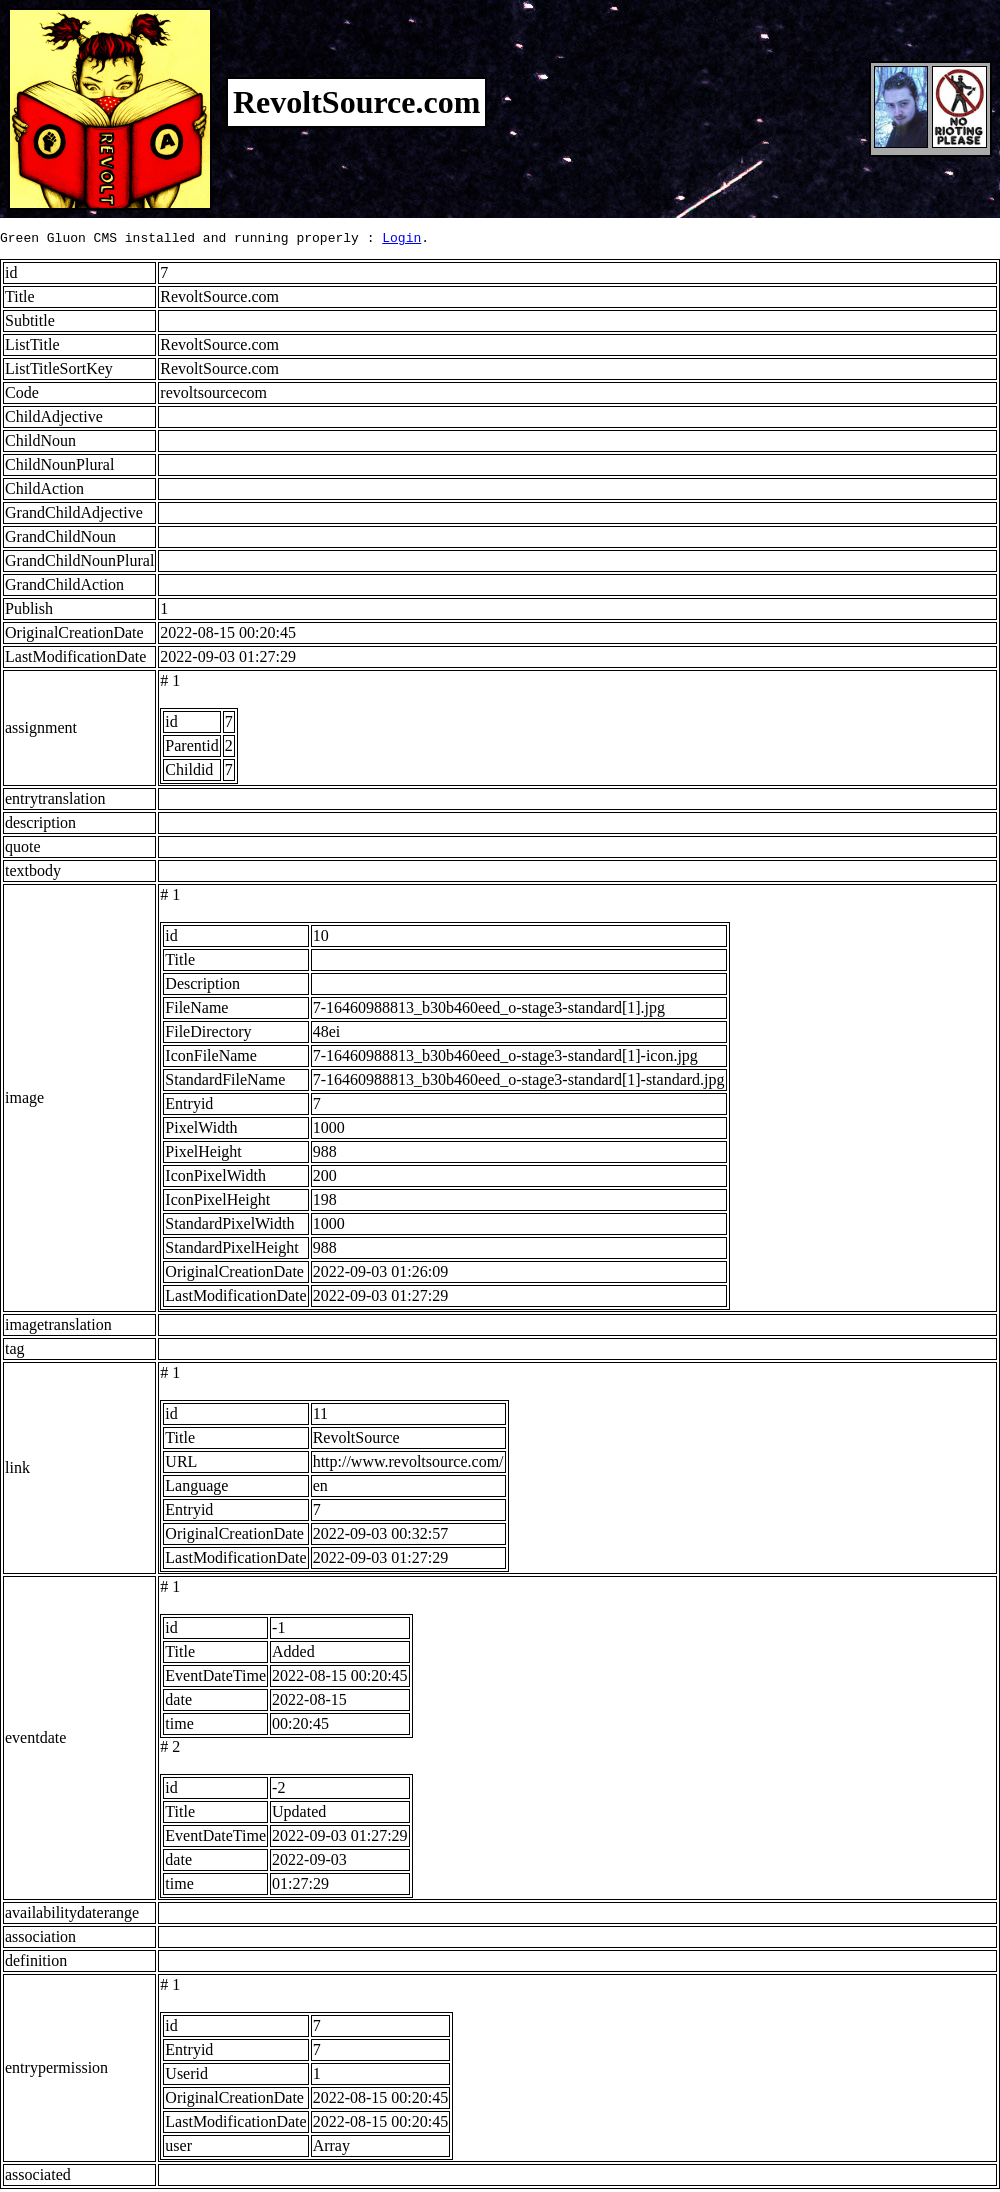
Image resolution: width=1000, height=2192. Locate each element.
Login (401, 240)
